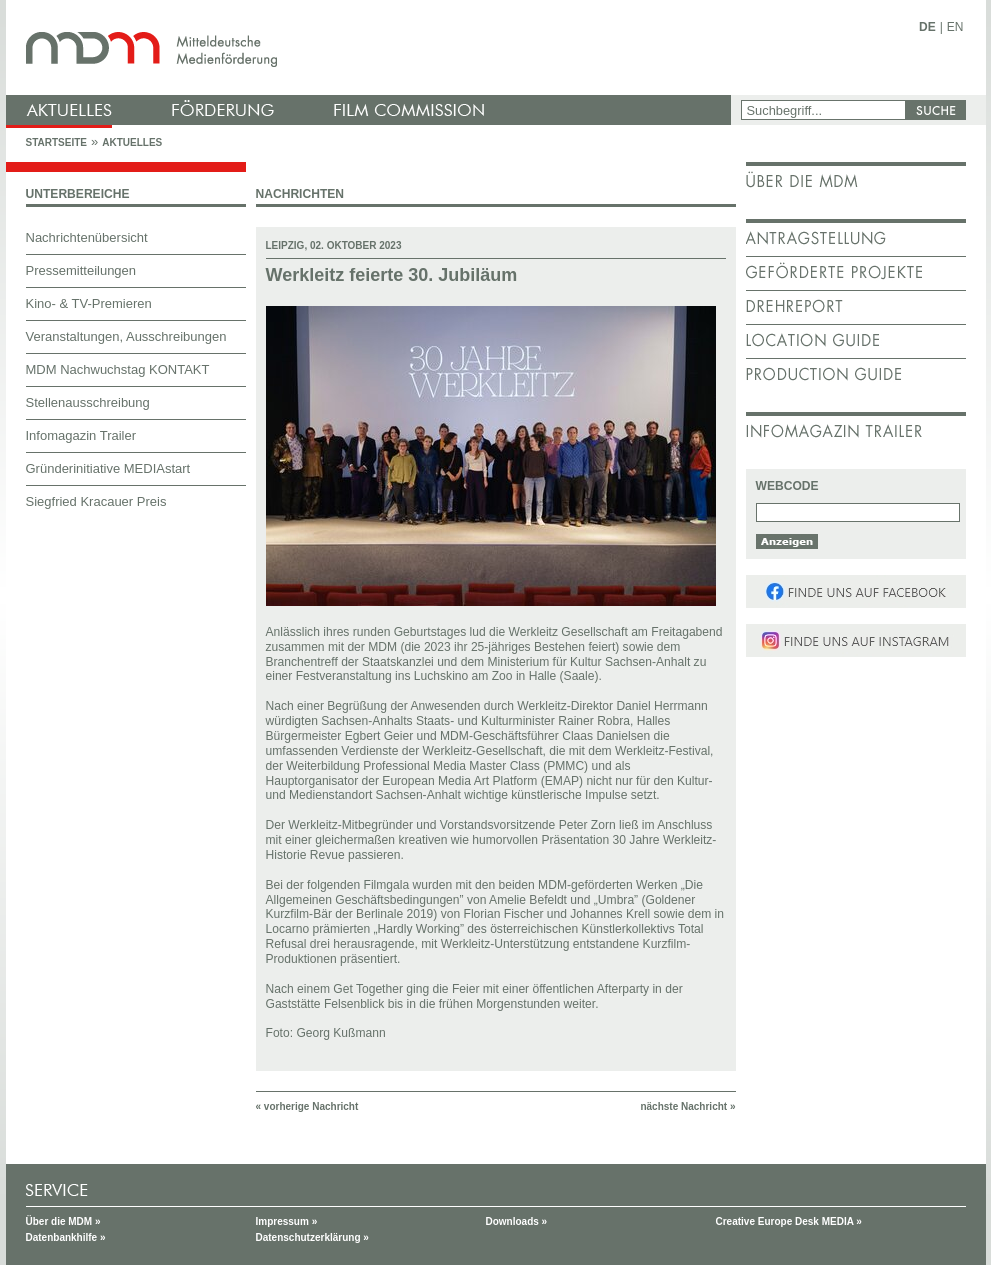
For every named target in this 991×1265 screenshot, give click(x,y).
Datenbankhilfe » (66, 1237)
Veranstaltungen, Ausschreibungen (126, 336)
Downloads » (517, 1221)
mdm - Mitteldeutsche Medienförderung (371, 47)
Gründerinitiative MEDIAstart (108, 468)
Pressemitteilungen (81, 270)
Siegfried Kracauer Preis (96, 501)
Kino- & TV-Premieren (89, 303)
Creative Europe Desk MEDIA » (789, 1221)
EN (955, 27)
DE (927, 27)
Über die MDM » (63, 1221)
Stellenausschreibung (88, 402)
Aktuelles (132, 142)
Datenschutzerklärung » (312, 1237)
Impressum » (287, 1221)
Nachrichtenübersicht (87, 237)
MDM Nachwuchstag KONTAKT (118, 369)
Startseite (56, 142)
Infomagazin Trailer (81, 435)
